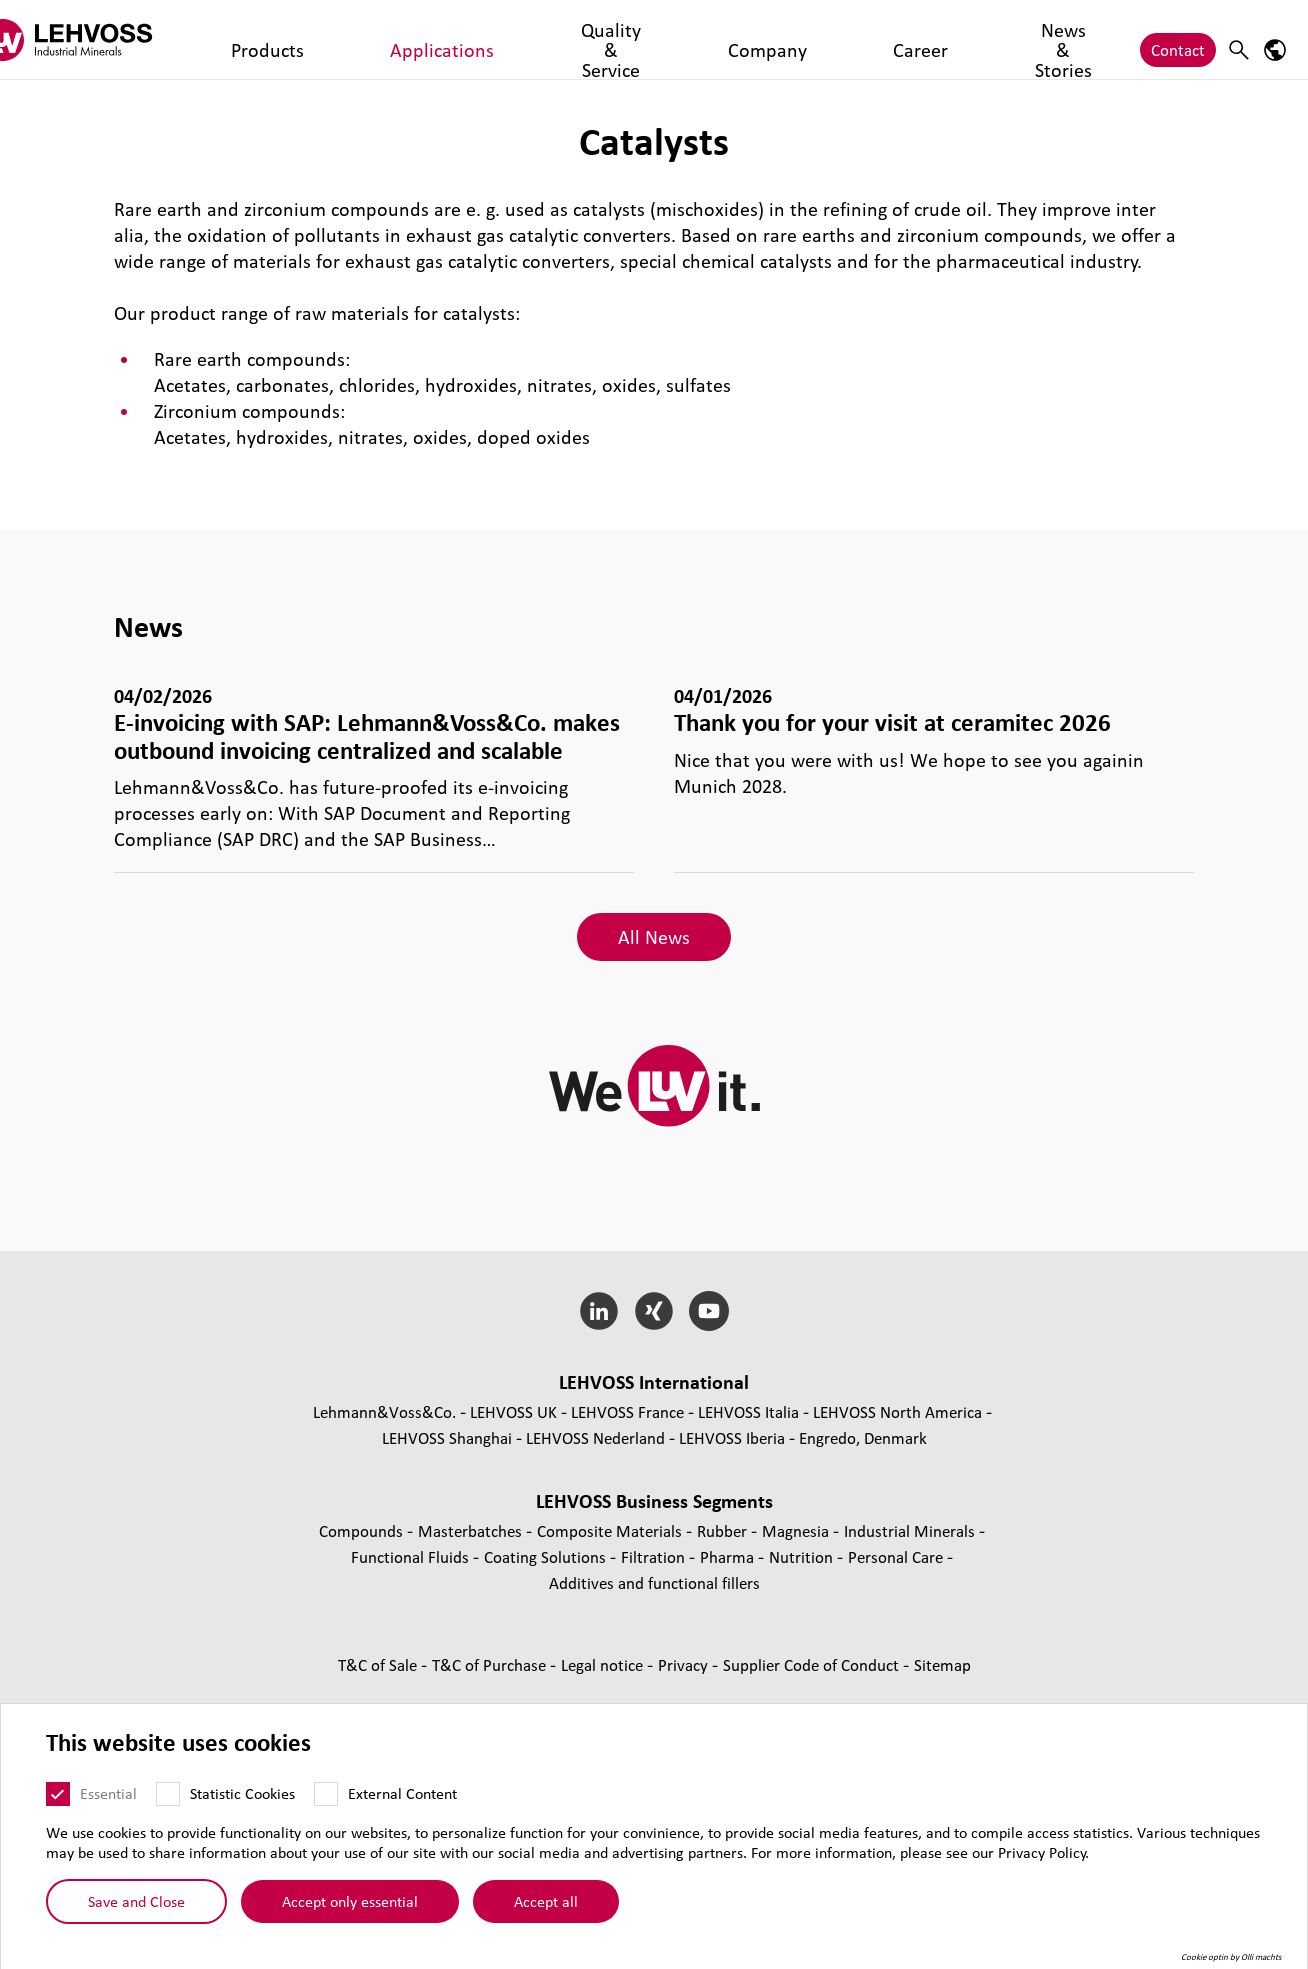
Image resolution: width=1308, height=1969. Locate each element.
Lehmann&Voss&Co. (384, 1411)
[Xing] (654, 1311)
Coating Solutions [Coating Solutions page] (547, 1556)
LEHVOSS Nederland (595, 1437)
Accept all (546, 1901)
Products (267, 39)
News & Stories (777, 39)
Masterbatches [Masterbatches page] (472, 1530)
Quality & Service (487, 39)
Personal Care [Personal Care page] (897, 1556)
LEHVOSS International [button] (654, 1382)
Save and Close (136, 1901)
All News (654, 937)
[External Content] (326, 1794)
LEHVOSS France (627, 1411)
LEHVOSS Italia (748, 1411)
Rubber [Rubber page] (724, 1530)
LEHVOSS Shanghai (447, 1437)
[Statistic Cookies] (168, 1794)
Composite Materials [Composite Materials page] (611, 1530)
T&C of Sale (379, 1664)
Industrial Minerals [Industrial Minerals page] (911, 1530)
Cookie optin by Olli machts (1231, 1957)
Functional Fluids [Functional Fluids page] (412, 1556)
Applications (363, 39)
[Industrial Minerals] (105, 39)
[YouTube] (708, 1311)
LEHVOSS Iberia (732, 1437)
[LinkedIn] (599, 1311)
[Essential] (58, 1794)
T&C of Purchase (491, 1664)
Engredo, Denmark (863, 1437)
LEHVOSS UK (513, 1411)
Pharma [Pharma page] (729, 1556)
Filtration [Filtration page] (655, 1556)
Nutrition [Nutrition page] (803, 1556)
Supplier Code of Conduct (813, 1664)
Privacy (685, 1664)
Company (602, 39)
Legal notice (604, 1664)
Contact (1178, 39)
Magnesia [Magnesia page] (797, 1530)
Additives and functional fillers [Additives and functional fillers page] (654, 1582)
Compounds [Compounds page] (363, 1530)
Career (679, 39)
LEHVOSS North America (897, 1411)
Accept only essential (350, 1901)
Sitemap (942, 1664)
